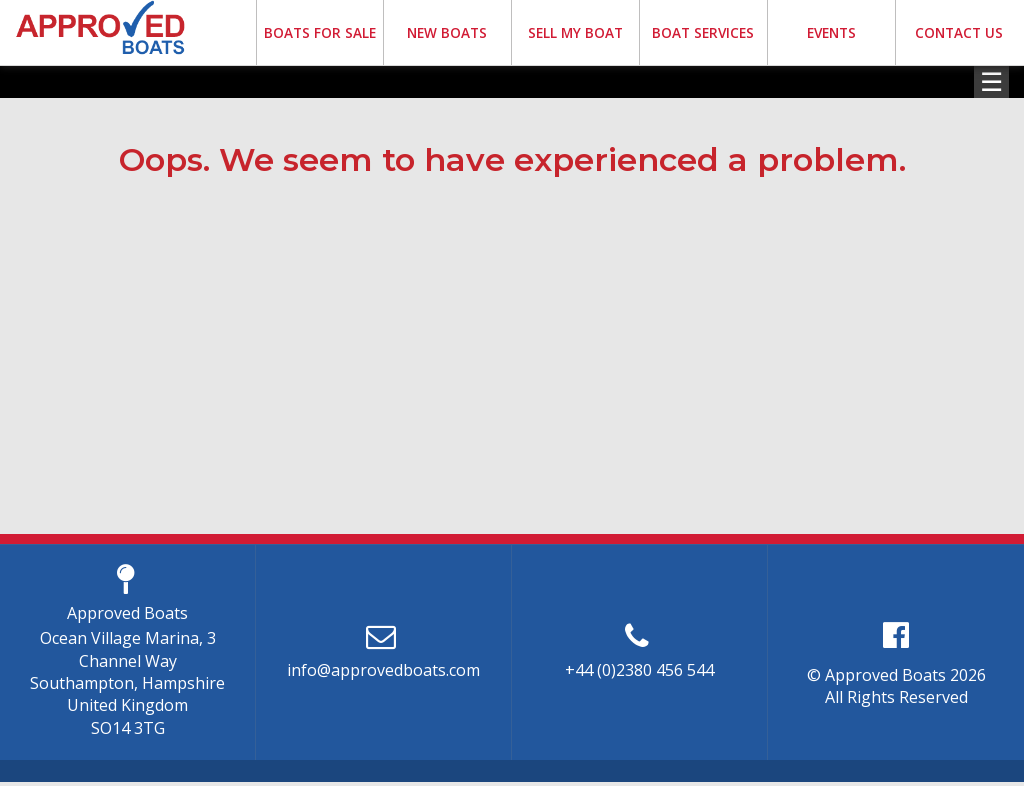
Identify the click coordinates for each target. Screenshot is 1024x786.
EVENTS (831, 32)
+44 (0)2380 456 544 (639, 670)
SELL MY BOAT (575, 32)
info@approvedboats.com (383, 670)
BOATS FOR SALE (320, 32)
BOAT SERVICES (703, 32)
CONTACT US (959, 32)
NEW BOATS (447, 32)
